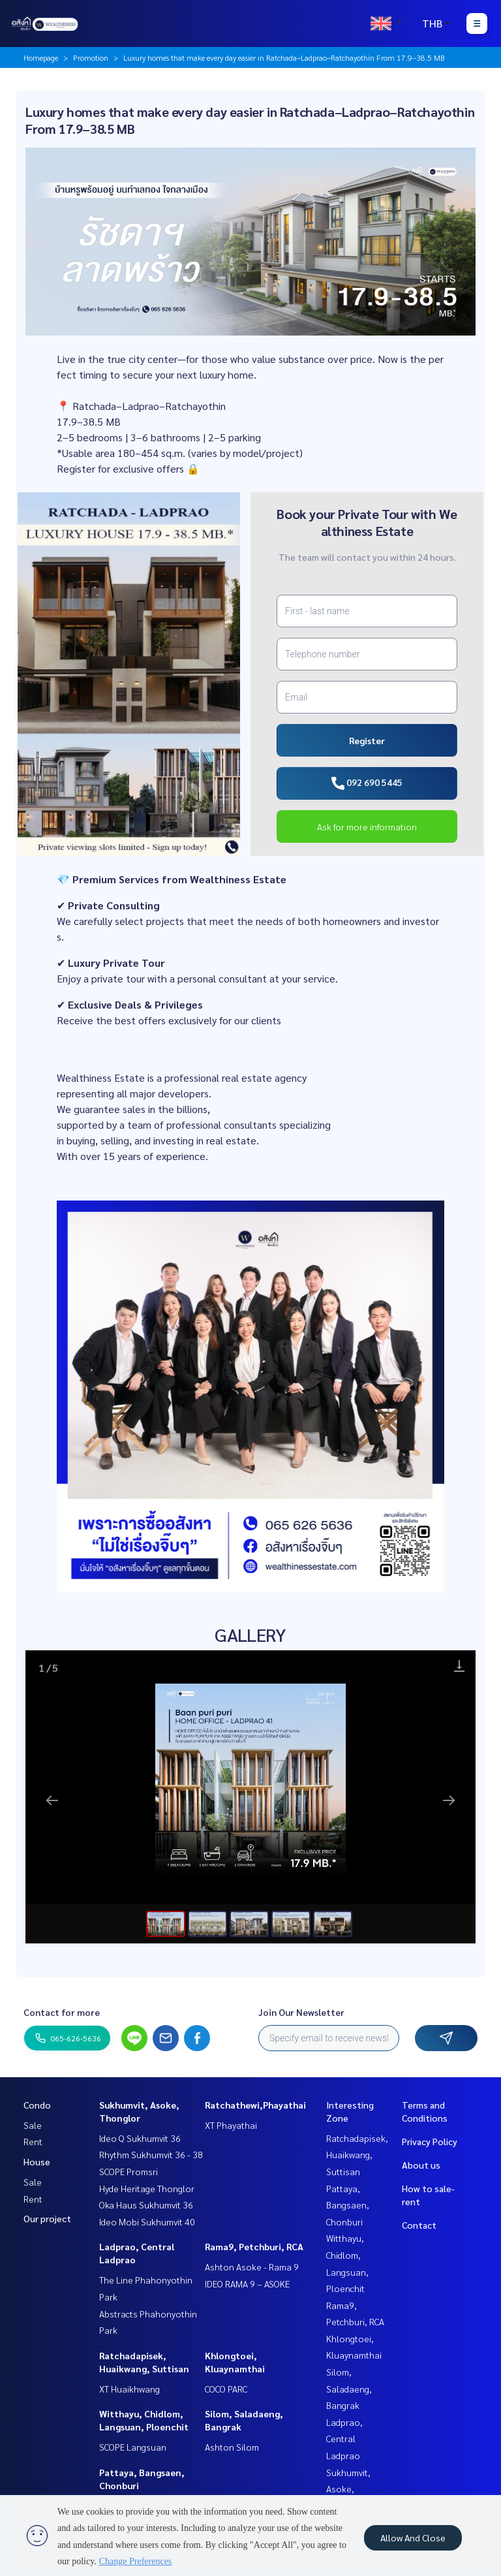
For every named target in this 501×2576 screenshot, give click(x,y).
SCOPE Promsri (128, 2171)
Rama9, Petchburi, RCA (254, 2246)
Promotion (90, 57)
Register (367, 740)
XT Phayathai (231, 2125)
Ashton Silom (232, 2447)
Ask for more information (367, 826)
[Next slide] (449, 1800)
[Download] (459, 1665)
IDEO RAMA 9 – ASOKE (247, 2283)
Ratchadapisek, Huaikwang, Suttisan (357, 2154)
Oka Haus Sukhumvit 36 (146, 2204)
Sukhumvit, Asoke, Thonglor (348, 2488)
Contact (419, 2225)
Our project (47, 2218)
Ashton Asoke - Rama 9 (252, 2266)
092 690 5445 (366, 783)
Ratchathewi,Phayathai (255, 2105)
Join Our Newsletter (301, 2012)
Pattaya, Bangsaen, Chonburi (347, 2204)
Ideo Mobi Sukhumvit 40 (147, 2221)
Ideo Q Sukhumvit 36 (140, 2138)
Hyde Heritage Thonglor (146, 2188)
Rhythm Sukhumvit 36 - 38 (151, 2154)
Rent (32, 2141)
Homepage (40, 57)
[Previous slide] (52, 1800)
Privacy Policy (429, 2141)
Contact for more (61, 2012)
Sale (32, 2125)
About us (421, 2165)
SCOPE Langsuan (132, 2447)
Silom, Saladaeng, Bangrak (349, 2388)
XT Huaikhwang (129, 2389)
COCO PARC (226, 2389)
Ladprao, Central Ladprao (344, 2438)
